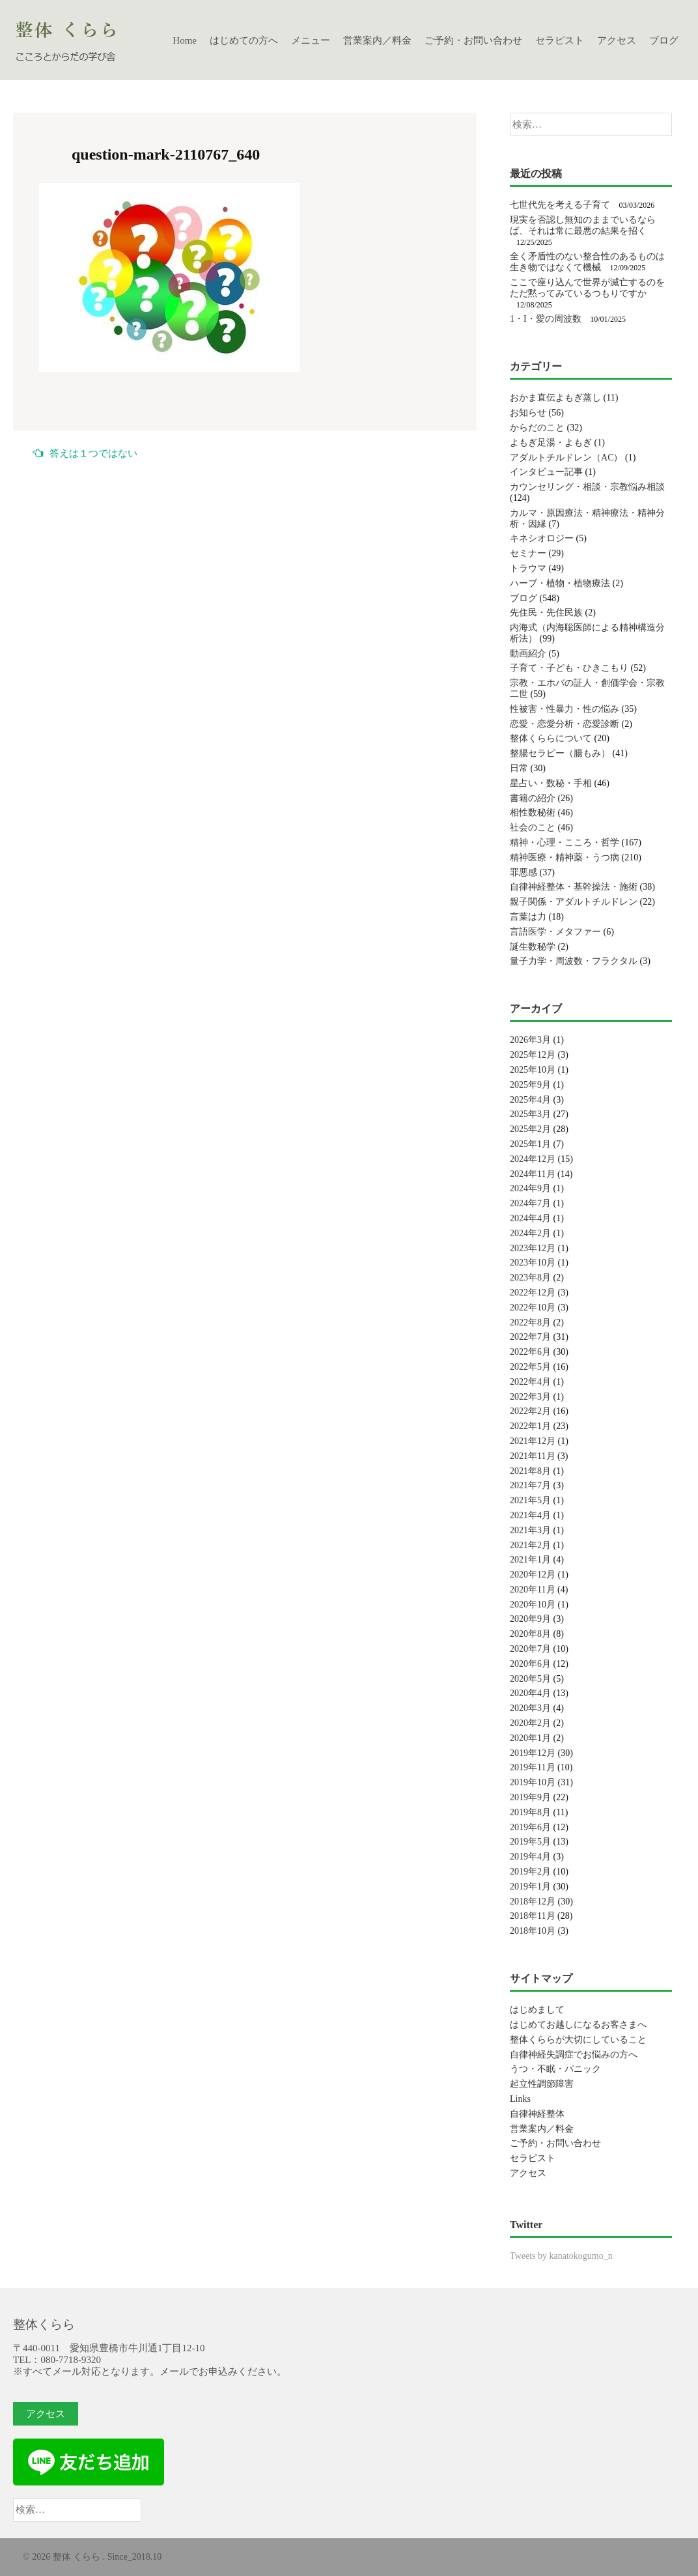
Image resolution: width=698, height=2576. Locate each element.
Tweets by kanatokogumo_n (561, 2256)
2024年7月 (530, 1203)
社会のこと (532, 827)
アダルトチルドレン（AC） (566, 457)
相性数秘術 (532, 812)
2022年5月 (530, 1367)
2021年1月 (530, 1559)
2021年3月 (530, 1530)
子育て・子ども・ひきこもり (569, 668)
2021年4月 (530, 1515)
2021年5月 (530, 1500)
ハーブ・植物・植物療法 (560, 583)
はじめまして (537, 2010)
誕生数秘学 (532, 947)
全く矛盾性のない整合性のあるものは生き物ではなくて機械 (587, 261)
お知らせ (528, 413)
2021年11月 (532, 1456)
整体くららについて (551, 738)
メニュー (310, 40)
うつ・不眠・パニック (555, 2069)
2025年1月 (530, 1144)
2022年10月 (532, 1307)
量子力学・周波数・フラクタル (573, 961)
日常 (519, 768)
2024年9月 (530, 1188)
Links (520, 2099)
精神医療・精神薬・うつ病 (564, 857)
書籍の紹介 (532, 798)
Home (185, 40)
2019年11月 (532, 1767)
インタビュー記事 (546, 472)
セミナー (528, 553)
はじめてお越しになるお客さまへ (578, 2025)
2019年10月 (532, 1782)
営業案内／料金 (377, 40)
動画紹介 (528, 653)
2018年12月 (532, 1901)
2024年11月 (532, 1174)
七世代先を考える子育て (560, 205)
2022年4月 (530, 1382)
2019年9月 (530, 1797)
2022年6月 (530, 1352)
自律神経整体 (537, 2114)
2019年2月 (530, 1871)
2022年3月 (530, 1397)
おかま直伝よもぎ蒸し (555, 398)
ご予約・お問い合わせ (473, 40)
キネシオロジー (542, 538)
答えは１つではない (85, 453)
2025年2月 (530, 1129)
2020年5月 (530, 1679)
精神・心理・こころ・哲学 (564, 842)
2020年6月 (530, 1664)
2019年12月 (532, 1753)
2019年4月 (530, 1856)
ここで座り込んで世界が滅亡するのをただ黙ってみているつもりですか (587, 287)
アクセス (616, 40)
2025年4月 (530, 1100)
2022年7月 (530, 1337)
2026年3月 (530, 1040)
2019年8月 (530, 1812)
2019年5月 (530, 1842)
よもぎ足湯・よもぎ (551, 442)
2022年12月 (532, 1292)
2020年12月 (532, 1574)
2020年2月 (530, 1723)
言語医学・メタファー (555, 932)
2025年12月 (532, 1055)
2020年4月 (530, 1693)
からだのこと (537, 427)
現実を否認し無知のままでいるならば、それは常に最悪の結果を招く (583, 225)
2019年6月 (530, 1827)
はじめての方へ (244, 40)
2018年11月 (532, 1916)
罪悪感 (523, 872)
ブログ (663, 40)
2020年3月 (530, 1708)
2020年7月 (530, 1649)
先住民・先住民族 (546, 612)
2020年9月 (530, 1619)
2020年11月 (532, 1589)
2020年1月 (530, 1738)
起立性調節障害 (542, 2084)
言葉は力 (528, 917)
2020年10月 (532, 1604)
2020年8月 (530, 1634)
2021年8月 (530, 1471)
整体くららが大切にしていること (578, 2040)
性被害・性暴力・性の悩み (564, 709)
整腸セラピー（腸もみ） (560, 753)
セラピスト (559, 40)
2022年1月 (530, 1426)
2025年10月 (532, 1070)
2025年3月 (530, 1114)
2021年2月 (530, 1545)
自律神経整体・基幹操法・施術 (573, 887)
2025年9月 (530, 1085)
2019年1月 (530, 1886)
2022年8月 (530, 1322)
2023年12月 (532, 1248)
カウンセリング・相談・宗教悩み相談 (587, 487)
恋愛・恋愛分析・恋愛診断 (564, 724)
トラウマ (528, 568)
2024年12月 (532, 1159)
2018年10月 (532, 1931)
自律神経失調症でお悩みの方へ (573, 2054)
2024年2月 (530, 1233)
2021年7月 (530, 1485)
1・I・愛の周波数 (545, 319)
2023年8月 (530, 1277)
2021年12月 (532, 1441)
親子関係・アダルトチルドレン (573, 902)
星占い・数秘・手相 (551, 783)
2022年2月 (530, 1411)
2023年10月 (532, 1262)
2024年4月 (530, 1218)
